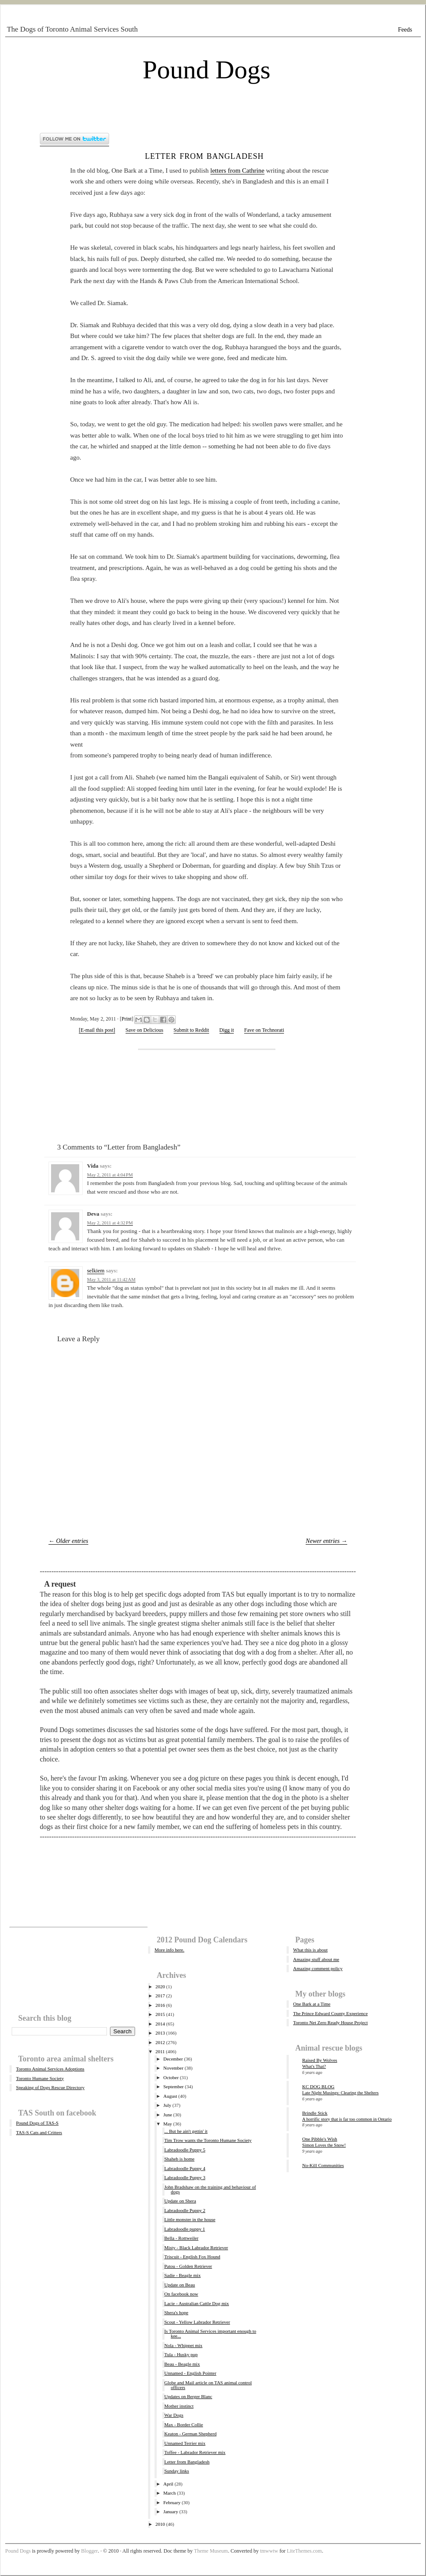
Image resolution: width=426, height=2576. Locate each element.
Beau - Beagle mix (182, 2364)
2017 (160, 1995)
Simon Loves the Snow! (324, 2145)
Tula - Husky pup (180, 2354)
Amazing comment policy (317, 1968)
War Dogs (173, 2415)
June (167, 2114)
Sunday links (176, 2470)
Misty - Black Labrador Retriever (196, 2247)
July (167, 2105)
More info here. (169, 1949)
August (170, 2096)
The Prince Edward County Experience (330, 2013)
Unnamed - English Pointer (190, 2373)
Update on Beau (179, 2284)
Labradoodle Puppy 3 (184, 2177)
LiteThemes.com (304, 2551)
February (172, 2502)
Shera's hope (176, 2312)
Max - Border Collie (183, 2424)
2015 (160, 2014)
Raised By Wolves (319, 2060)
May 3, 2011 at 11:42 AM (111, 1279)
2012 (160, 2042)
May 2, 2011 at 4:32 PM (110, 1222)
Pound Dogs (206, 69)
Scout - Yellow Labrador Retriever (197, 2322)
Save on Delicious (144, 1030)
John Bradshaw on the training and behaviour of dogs (210, 2189)
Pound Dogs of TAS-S (37, 2122)
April (168, 2483)
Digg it (226, 1030)
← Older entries (68, 1541)
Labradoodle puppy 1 (184, 2228)
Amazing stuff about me (316, 1959)
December (173, 2058)
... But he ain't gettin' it (185, 2131)
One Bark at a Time (311, 2003)
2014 (160, 2023)
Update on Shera (180, 2200)
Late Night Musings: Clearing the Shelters (340, 2092)
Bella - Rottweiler (181, 2238)
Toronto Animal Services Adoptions (50, 2068)
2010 (160, 2524)
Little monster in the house (189, 2219)
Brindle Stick (314, 2113)
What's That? (314, 2066)
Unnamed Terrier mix (184, 2443)
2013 (160, 2032)
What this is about (310, 1949)
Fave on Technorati (264, 1030)
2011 (160, 2051)
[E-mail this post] (97, 1030)
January (170, 2511)
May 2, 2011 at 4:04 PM (110, 1174)
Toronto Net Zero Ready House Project (330, 2022)
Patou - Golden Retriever (188, 2266)
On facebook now (181, 2293)
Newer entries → (326, 1541)
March (169, 2493)
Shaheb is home (179, 2158)
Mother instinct (179, 2406)
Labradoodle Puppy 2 (184, 2210)
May (167, 2123)
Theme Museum (211, 2551)
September (173, 2086)
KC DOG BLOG (318, 2086)
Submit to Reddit (191, 1030)
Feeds (405, 29)
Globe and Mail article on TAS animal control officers (208, 2385)
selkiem (95, 1270)
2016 (160, 2005)
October (170, 2077)
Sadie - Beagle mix (182, 2275)
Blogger (89, 2551)
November (173, 2067)
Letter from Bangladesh (204, 155)
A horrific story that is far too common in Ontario (347, 2119)
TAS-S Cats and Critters (39, 2132)
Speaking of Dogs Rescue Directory (50, 2087)
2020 (160, 1986)
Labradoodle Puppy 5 (184, 2149)
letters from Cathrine (237, 170)
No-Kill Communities (323, 2165)
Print (127, 1019)
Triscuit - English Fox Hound (192, 2256)
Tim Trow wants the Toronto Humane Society (208, 2140)
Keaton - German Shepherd (190, 2433)
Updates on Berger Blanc (188, 2396)
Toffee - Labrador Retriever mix (194, 2452)
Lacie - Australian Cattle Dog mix (196, 2303)
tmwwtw (269, 2551)
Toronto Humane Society (40, 2078)
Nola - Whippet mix (183, 2345)
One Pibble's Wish (319, 2138)
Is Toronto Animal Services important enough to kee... (210, 2333)
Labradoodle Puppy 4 (184, 2168)
